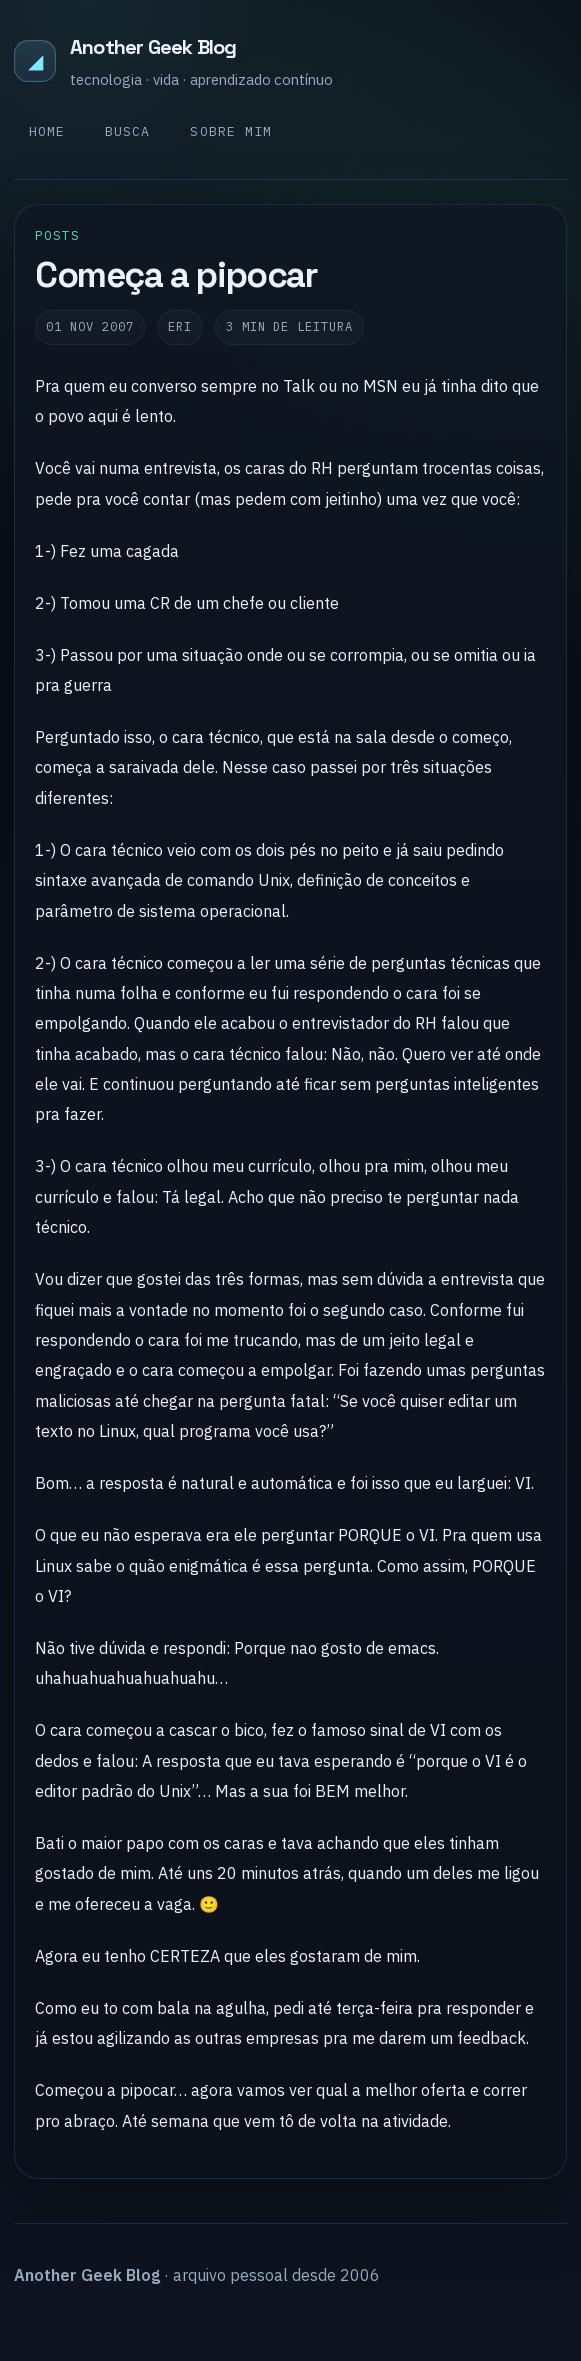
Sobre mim (230, 131)
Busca (127, 131)
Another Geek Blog (153, 47)
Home (47, 131)
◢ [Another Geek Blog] (35, 60)
